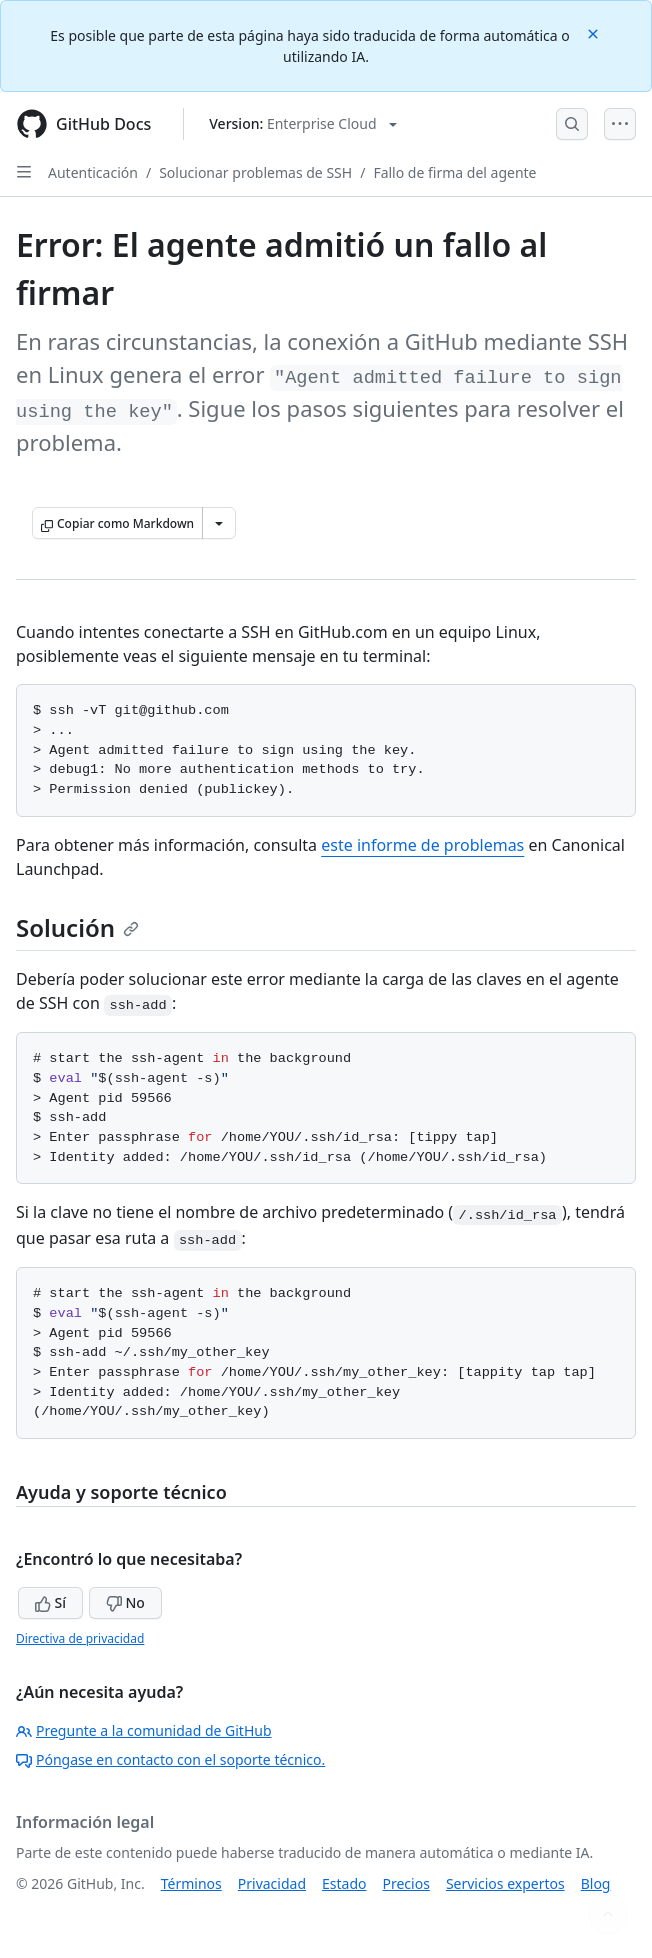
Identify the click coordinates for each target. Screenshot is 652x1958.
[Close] (595, 32)
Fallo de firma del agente (454, 172)
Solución (77, 927)
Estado (344, 1883)
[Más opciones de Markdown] (219, 523)
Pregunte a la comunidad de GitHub (144, 1730)
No (125, 1602)
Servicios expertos (505, 1883)
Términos (191, 1883)
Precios (406, 1883)
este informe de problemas (422, 845)
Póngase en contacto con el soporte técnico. (170, 1759)
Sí (50, 1602)
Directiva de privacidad (80, 1638)
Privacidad (272, 1883)
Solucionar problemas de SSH (255, 172)
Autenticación (93, 172)
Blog (596, 1883)
